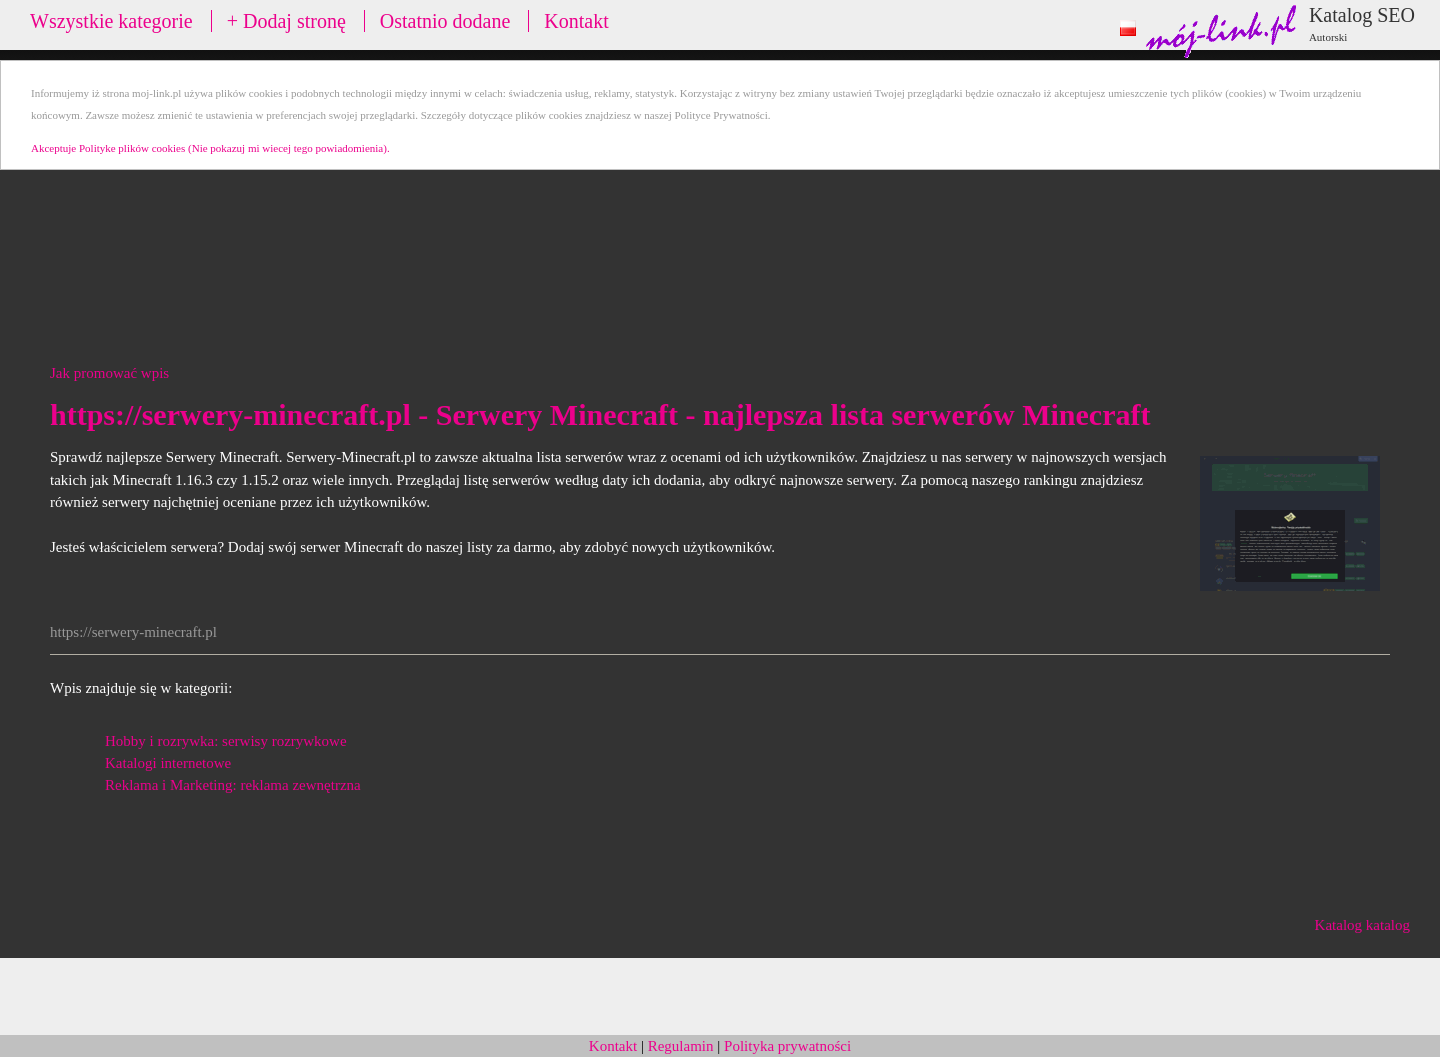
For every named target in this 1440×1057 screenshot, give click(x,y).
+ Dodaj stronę (286, 21)
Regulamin (681, 1046)
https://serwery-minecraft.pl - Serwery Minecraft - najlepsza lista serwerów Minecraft (600, 414)
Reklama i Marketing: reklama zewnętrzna (233, 785)
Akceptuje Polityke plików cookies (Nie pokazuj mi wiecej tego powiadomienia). (210, 148)
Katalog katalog (1362, 925)
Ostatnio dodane (445, 21)
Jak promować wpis (109, 373)
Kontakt (576, 21)
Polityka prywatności (787, 1046)
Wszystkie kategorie (111, 21)
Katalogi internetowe (168, 763)
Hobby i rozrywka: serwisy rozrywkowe (226, 741)
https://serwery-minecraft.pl (133, 632)
